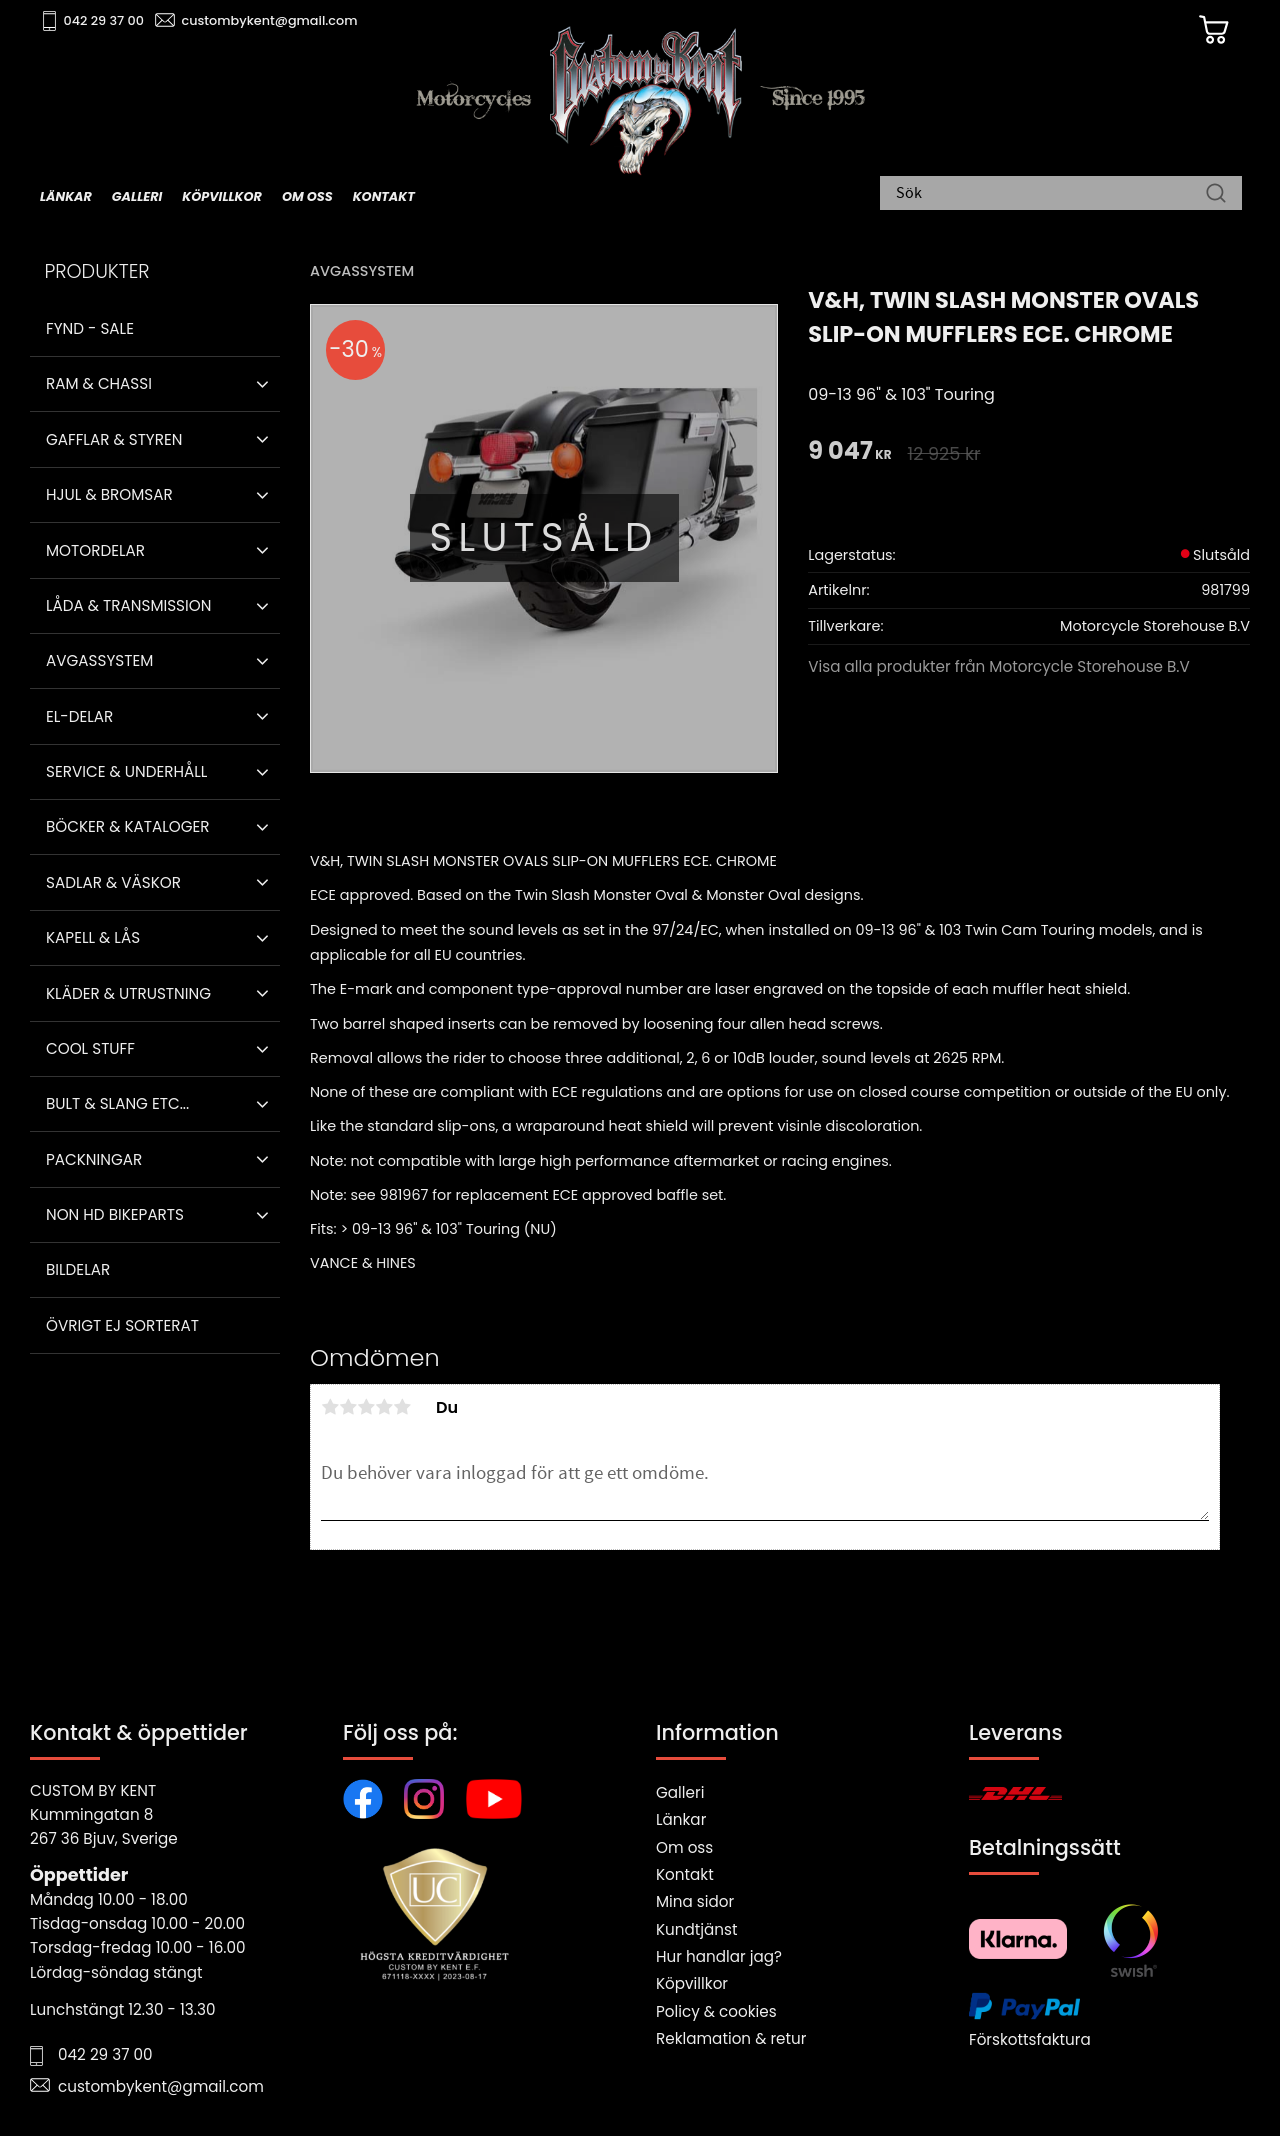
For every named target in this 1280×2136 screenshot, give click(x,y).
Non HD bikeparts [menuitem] (115, 1214)
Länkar (681, 1819)
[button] (262, 384)
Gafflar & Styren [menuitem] (114, 439)
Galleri (680, 1792)
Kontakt (685, 1874)
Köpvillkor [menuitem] (222, 196)
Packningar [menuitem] (94, 1159)
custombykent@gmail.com (272, 20)
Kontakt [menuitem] (384, 196)
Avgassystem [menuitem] (99, 660)
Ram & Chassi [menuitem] (99, 383)
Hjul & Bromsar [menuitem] (109, 494)
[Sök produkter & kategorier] (1051, 195)
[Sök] (1216, 195)
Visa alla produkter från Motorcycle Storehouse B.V (999, 666)
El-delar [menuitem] (79, 716)
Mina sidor (695, 1901)
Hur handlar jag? (719, 1956)
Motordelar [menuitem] (95, 550)
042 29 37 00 (106, 20)
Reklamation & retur (731, 2038)
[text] (849, 452)
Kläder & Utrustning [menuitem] (128, 993)
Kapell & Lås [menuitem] (93, 937)
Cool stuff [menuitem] (90, 1048)
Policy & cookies (716, 2011)
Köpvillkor (692, 1983)
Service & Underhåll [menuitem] (126, 771)
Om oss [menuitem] (307, 196)
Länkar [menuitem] (66, 196)
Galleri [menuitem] (137, 196)
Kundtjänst (697, 1929)
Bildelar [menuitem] (78, 1269)
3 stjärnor (366, 1407)
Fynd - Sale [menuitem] (90, 328)
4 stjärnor (384, 1407)
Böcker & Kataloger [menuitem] (128, 826)
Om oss (684, 1847)
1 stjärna (330, 1407)
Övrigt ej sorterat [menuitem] (122, 1325)
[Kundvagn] (1209, 31)
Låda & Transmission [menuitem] (128, 605)
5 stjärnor (402, 1407)
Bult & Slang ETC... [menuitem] (117, 1103)
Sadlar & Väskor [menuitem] (113, 882)
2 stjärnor (348, 1407)
